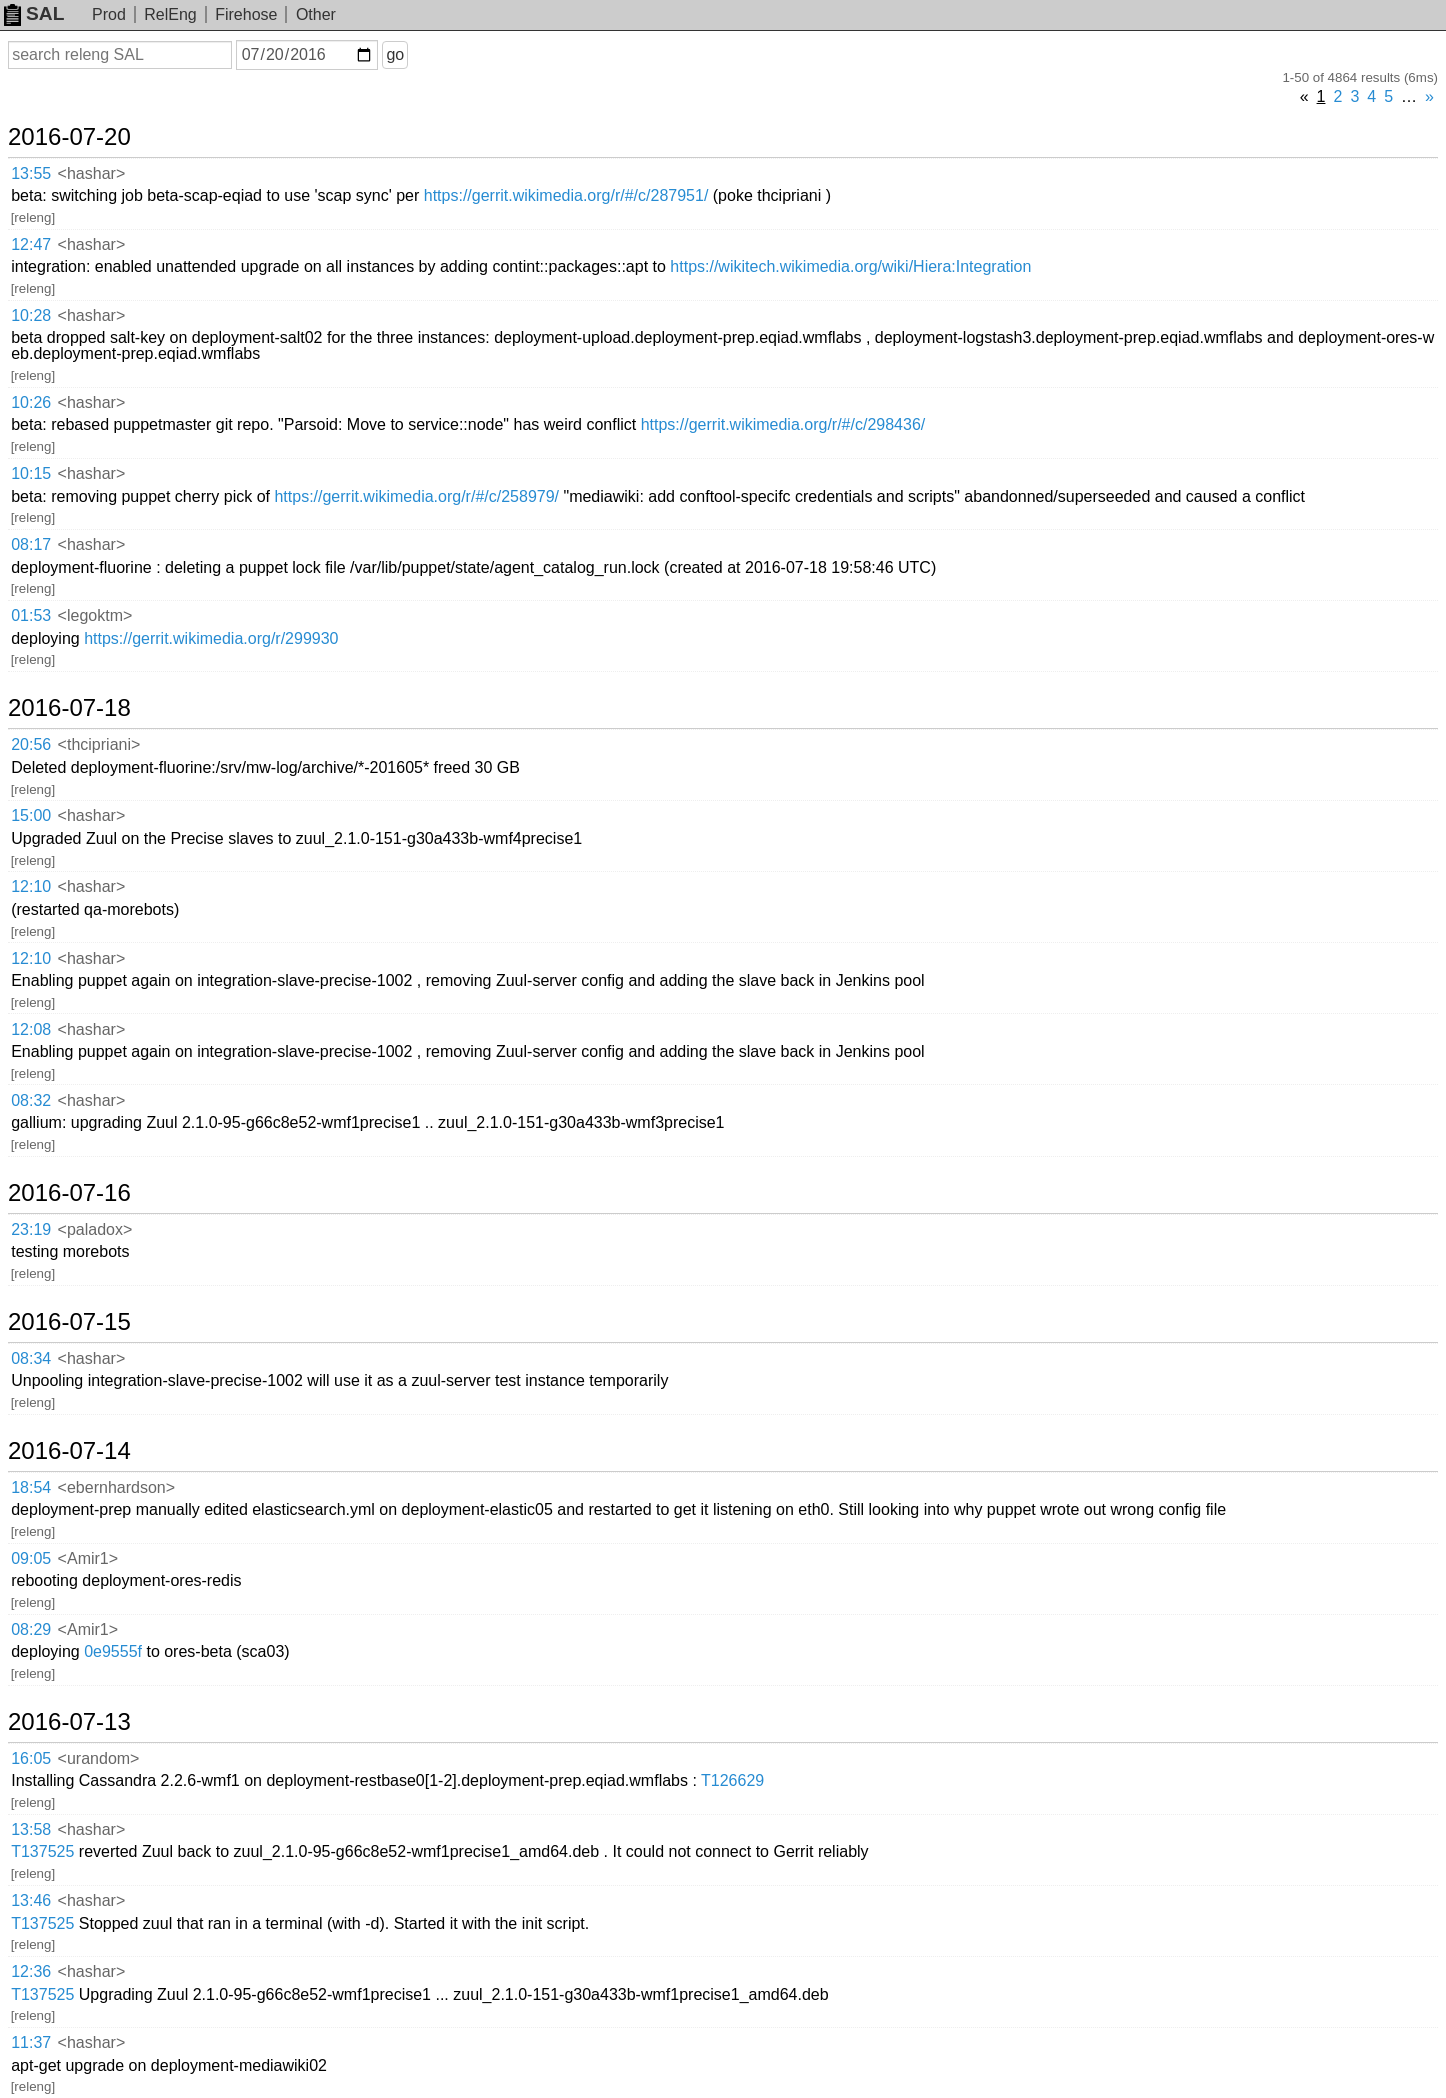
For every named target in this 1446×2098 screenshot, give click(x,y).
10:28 (31, 315)
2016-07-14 (69, 1451)
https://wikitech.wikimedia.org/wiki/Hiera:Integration (850, 266)
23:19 (31, 1229)
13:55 (31, 173)
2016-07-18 (69, 708)
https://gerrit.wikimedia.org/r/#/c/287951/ (566, 195)
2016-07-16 (69, 1193)
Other (316, 14)
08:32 (31, 1100)
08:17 (31, 544)
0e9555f (113, 1651)
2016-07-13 (69, 1722)
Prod (109, 14)
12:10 (31, 886)
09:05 (31, 1558)
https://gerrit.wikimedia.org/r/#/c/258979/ (416, 496)
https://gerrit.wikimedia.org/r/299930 (211, 638)
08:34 (31, 1358)
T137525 (42, 1851)
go (395, 54)
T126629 (732, 1780)
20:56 (31, 744)
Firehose (246, 14)
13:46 (31, 1900)
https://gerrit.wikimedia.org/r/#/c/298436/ (783, 424)
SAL (34, 13)
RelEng (170, 14)
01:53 (31, 615)
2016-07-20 (69, 137)
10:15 (31, 473)
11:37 (31, 2042)
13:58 (31, 1829)
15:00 (31, 815)
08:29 (31, 1629)
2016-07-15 (69, 1322)
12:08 (31, 1029)
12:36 (31, 1971)
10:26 (31, 402)
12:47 (31, 244)
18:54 (31, 1487)
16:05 (31, 1758)
